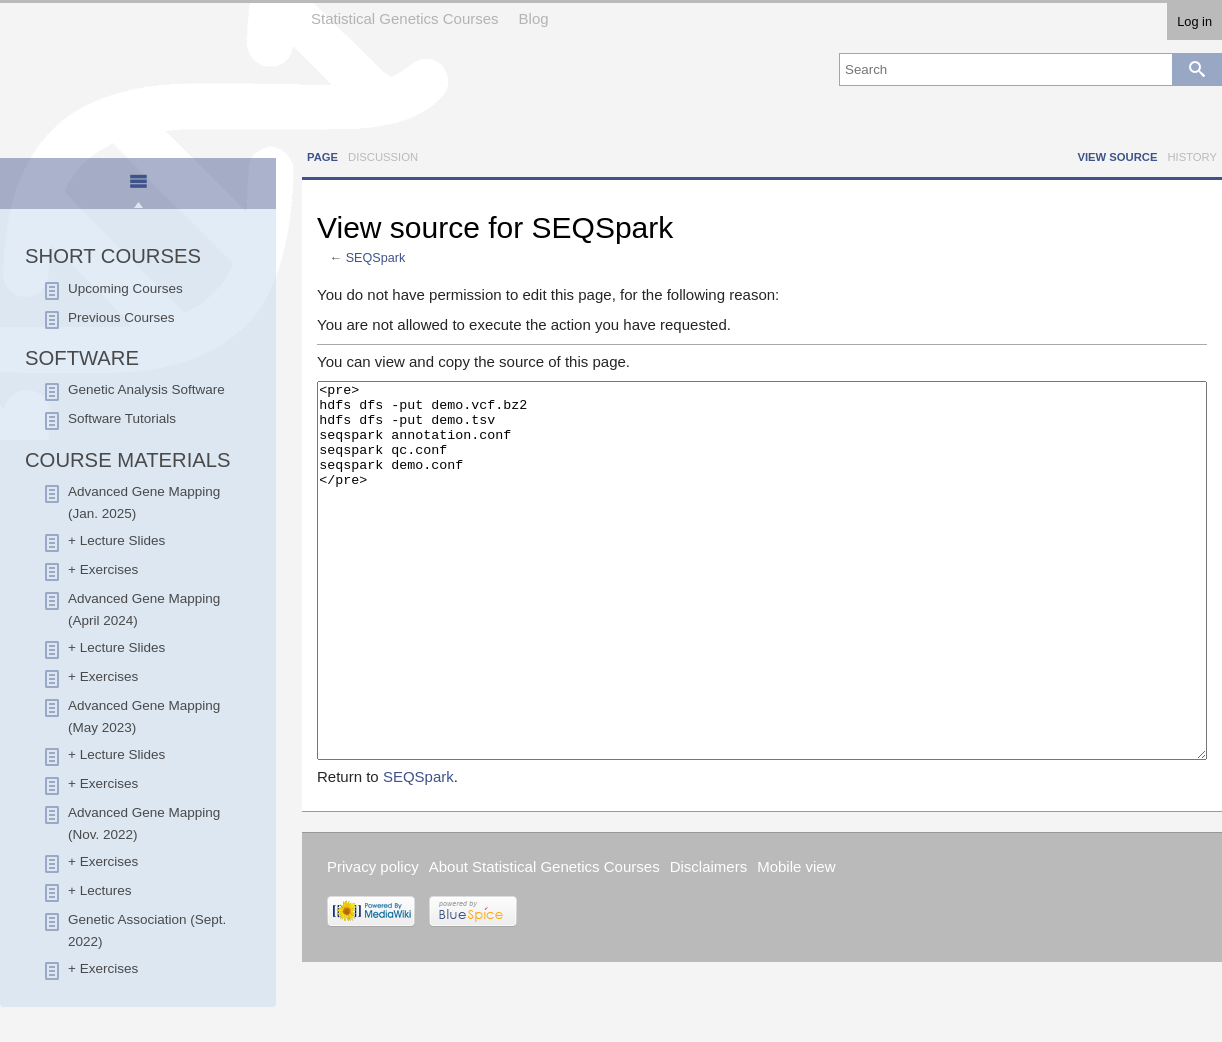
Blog (534, 18)
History (1192, 157)
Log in (1194, 21)
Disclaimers (709, 941)
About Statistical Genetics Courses (544, 941)
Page (322, 157)
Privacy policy (373, 941)
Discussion (383, 157)
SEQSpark (376, 258)
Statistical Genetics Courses (405, 18)
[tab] (138, 185)
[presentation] (138, 190)
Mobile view (796, 941)
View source (1117, 157)
